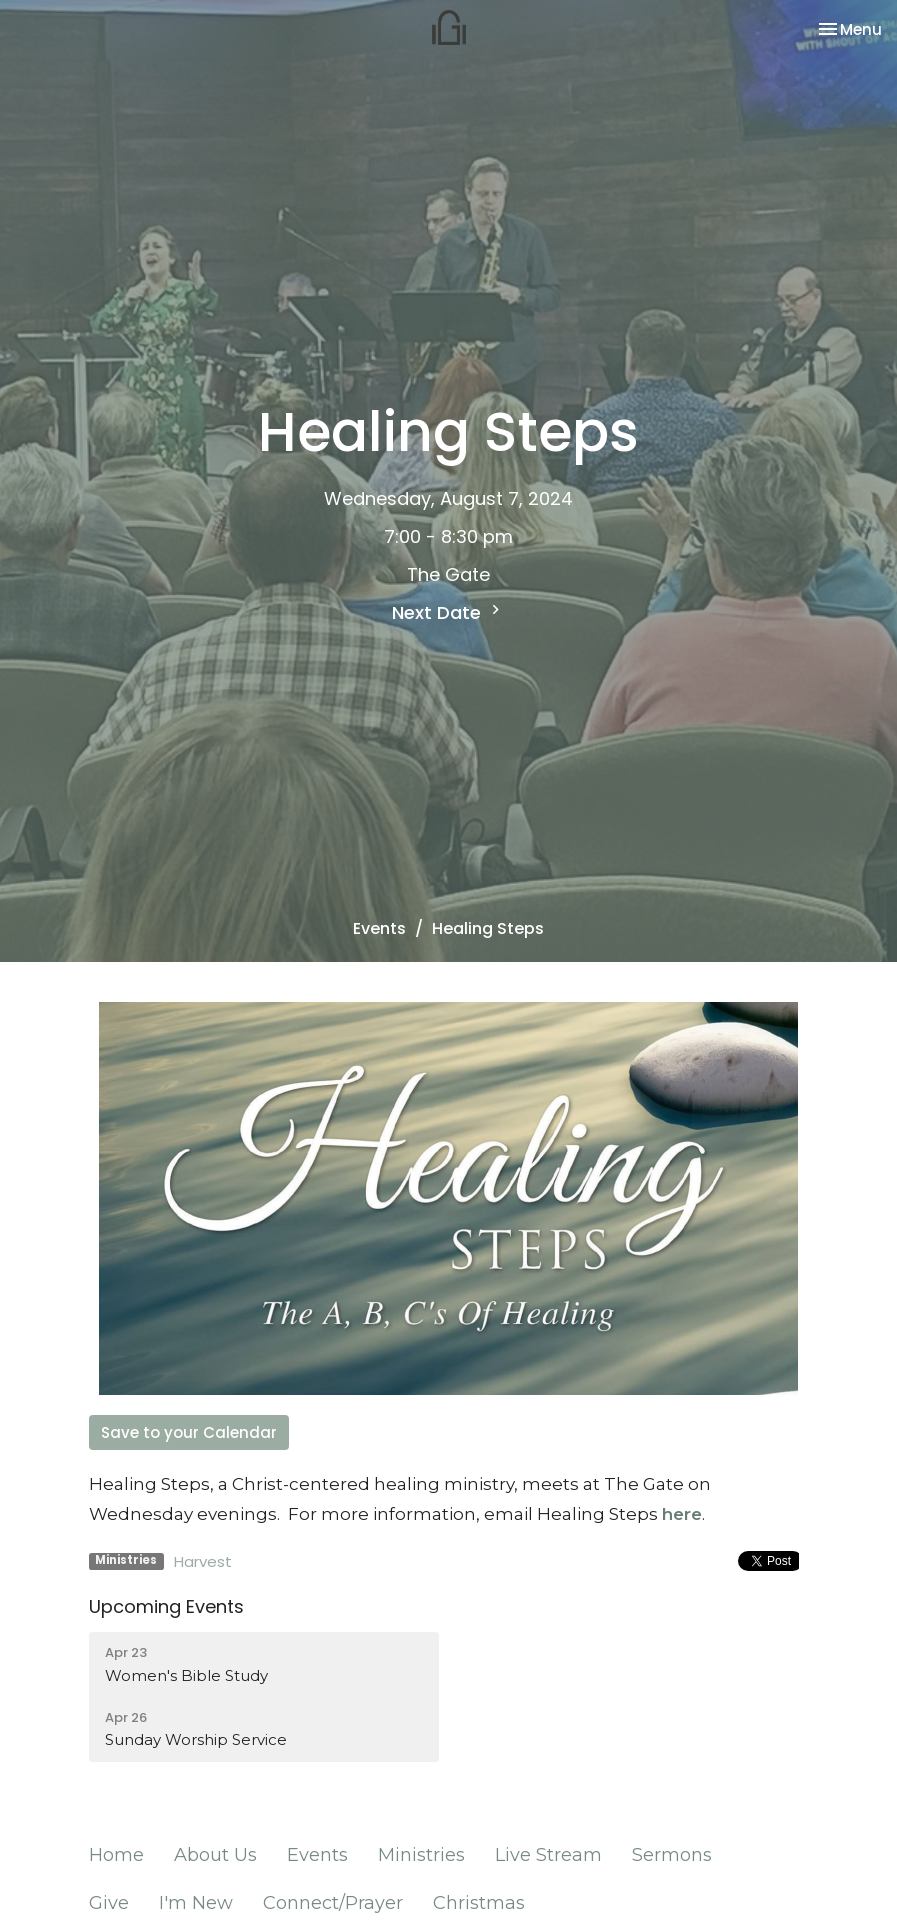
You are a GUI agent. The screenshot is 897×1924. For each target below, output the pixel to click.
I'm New (196, 1903)
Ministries (421, 1855)
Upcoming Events (166, 1606)
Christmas (479, 1903)
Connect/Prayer (333, 1903)
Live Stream (548, 1855)
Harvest (203, 1561)
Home (116, 1855)
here (682, 1514)
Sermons (672, 1855)
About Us (215, 1855)
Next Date (448, 612)
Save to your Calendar (189, 1432)
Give (109, 1903)
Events (379, 928)
